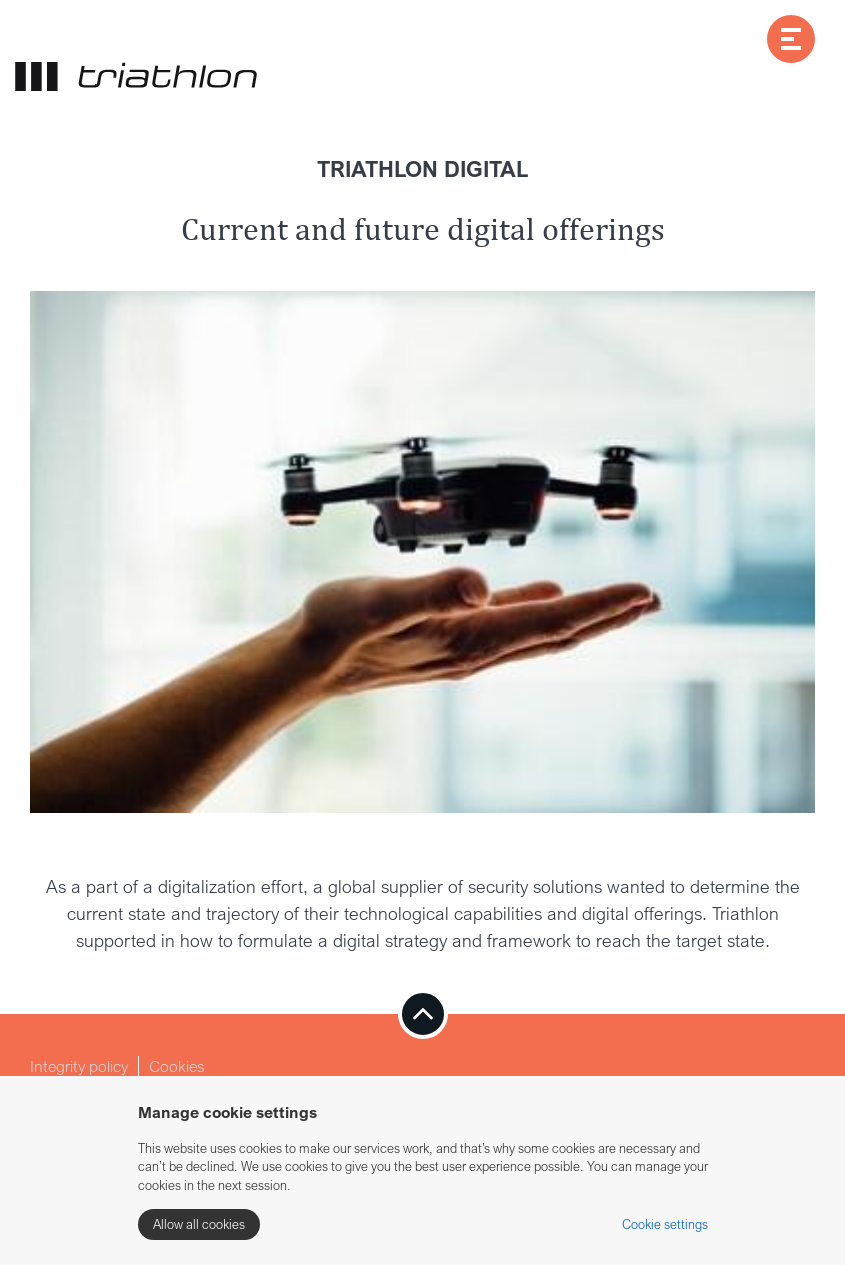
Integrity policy (79, 1066)
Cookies (177, 1066)
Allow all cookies (199, 1224)
